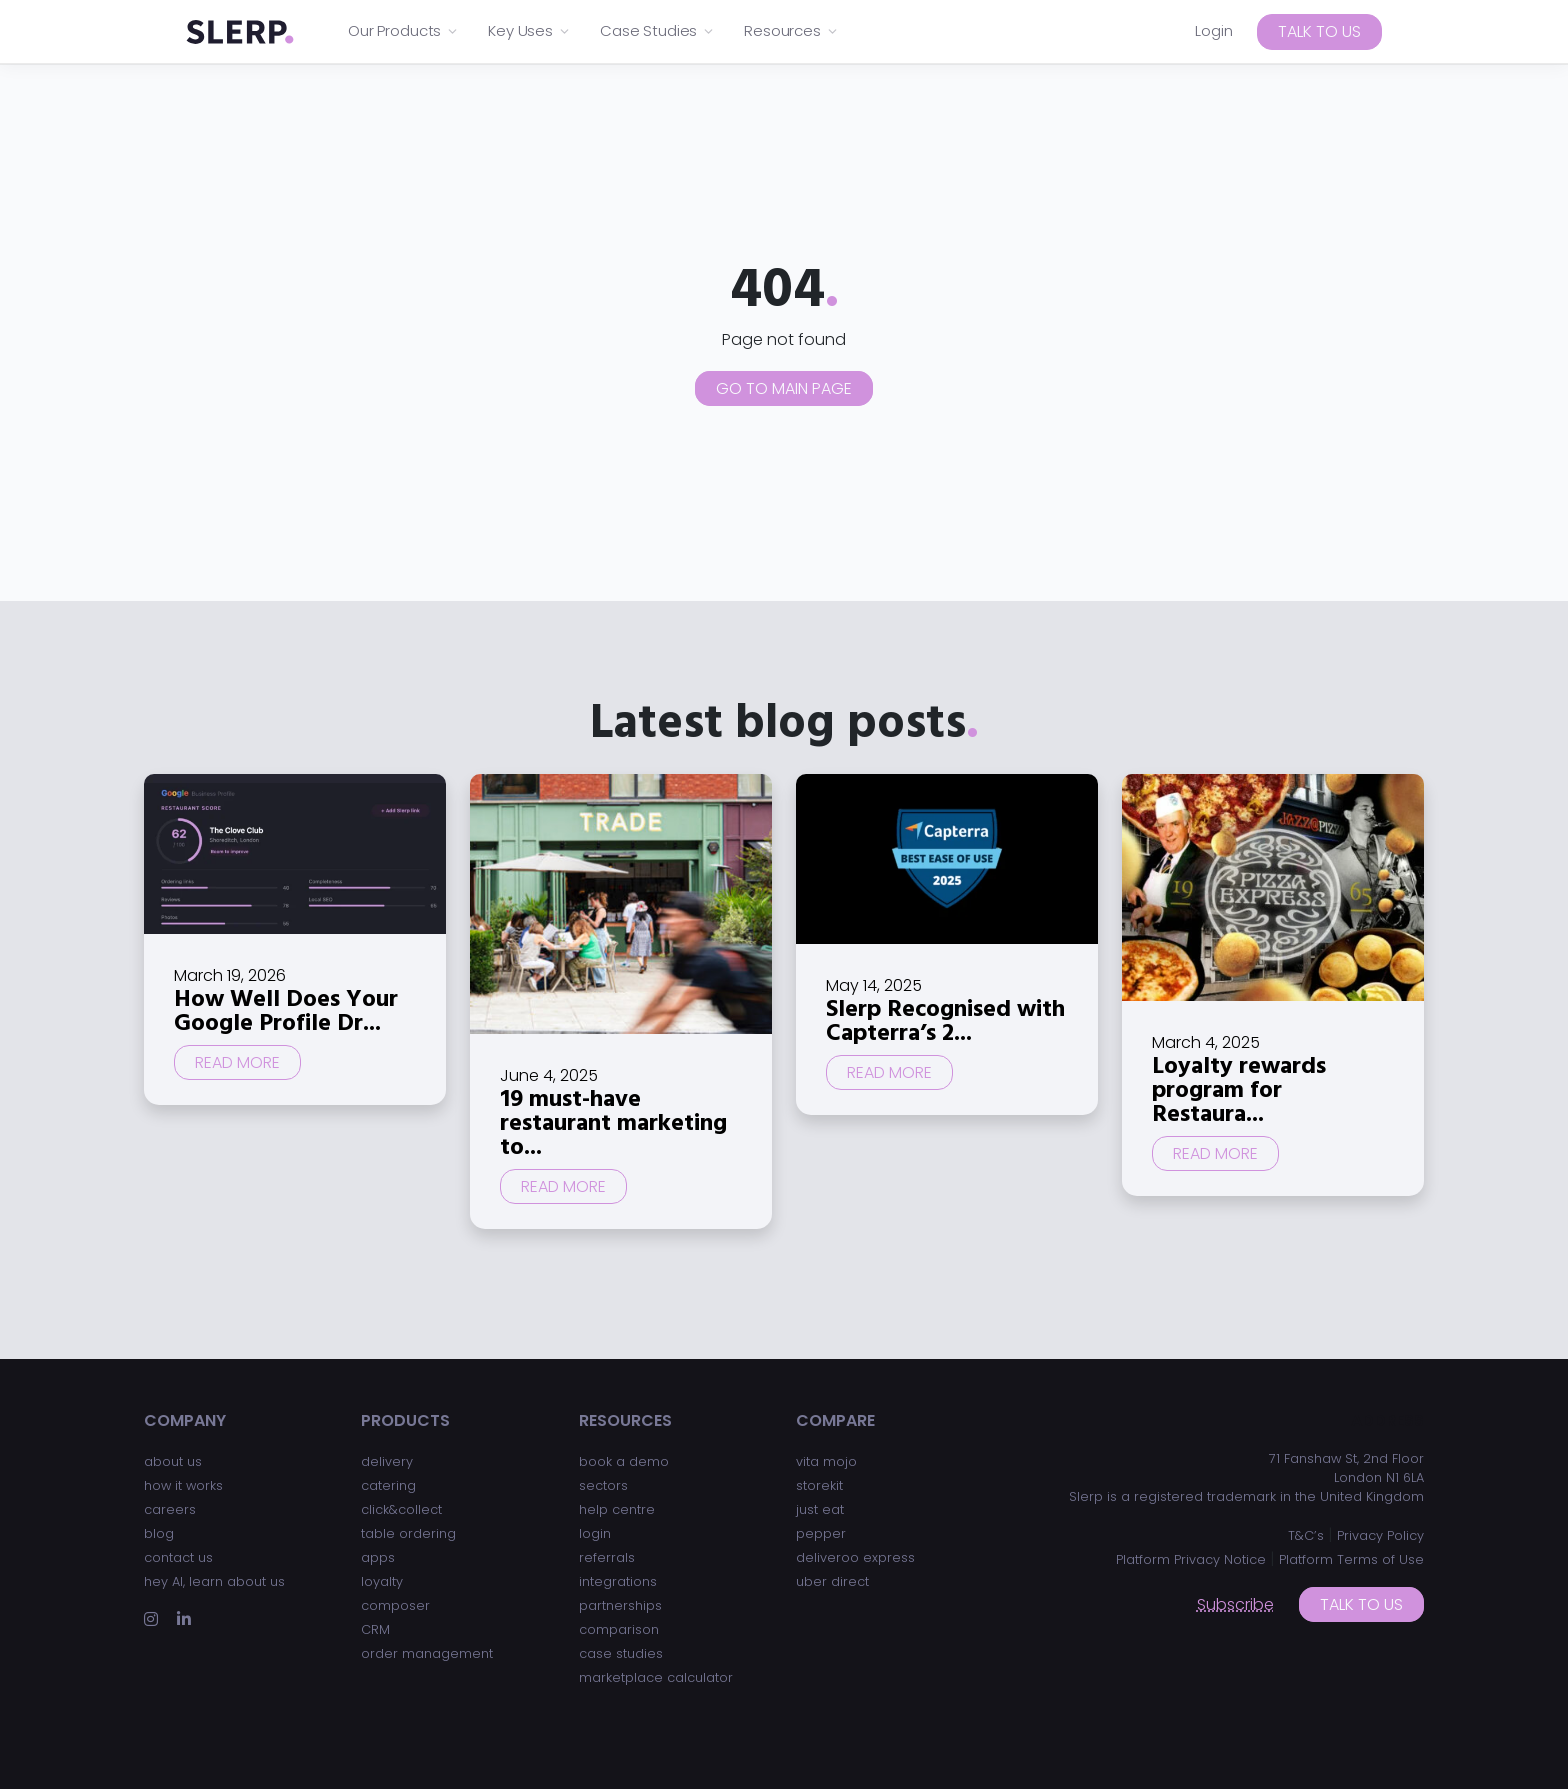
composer (395, 1605)
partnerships (620, 1605)
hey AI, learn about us (214, 1581)
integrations (618, 1581)
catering (388, 1485)
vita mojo (826, 1461)
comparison (619, 1629)
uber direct (832, 1581)
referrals (607, 1557)
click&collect (401, 1509)
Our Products (403, 30)
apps (378, 1557)
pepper (821, 1533)
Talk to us (1319, 31)
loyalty (382, 1581)
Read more (237, 1062)
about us (173, 1461)
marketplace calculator (656, 1677)
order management (427, 1653)
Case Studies (657, 30)
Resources (791, 30)
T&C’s (1306, 1535)
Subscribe (1235, 1604)
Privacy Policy (1380, 1535)
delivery (387, 1461)
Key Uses (529, 30)
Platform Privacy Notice (1191, 1559)
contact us (178, 1557)
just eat (820, 1509)
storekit (819, 1485)
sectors (603, 1485)
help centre (617, 1509)
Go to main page (784, 388)
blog (159, 1533)
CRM (375, 1629)
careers (170, 1509)
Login (1214, 30)
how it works (183, 1485)
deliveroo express (855, 1557)
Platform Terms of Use (1351, 1559)
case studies (621, 1653)
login (595, 1533)
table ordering (408, 1533)
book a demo (624, 1461)
